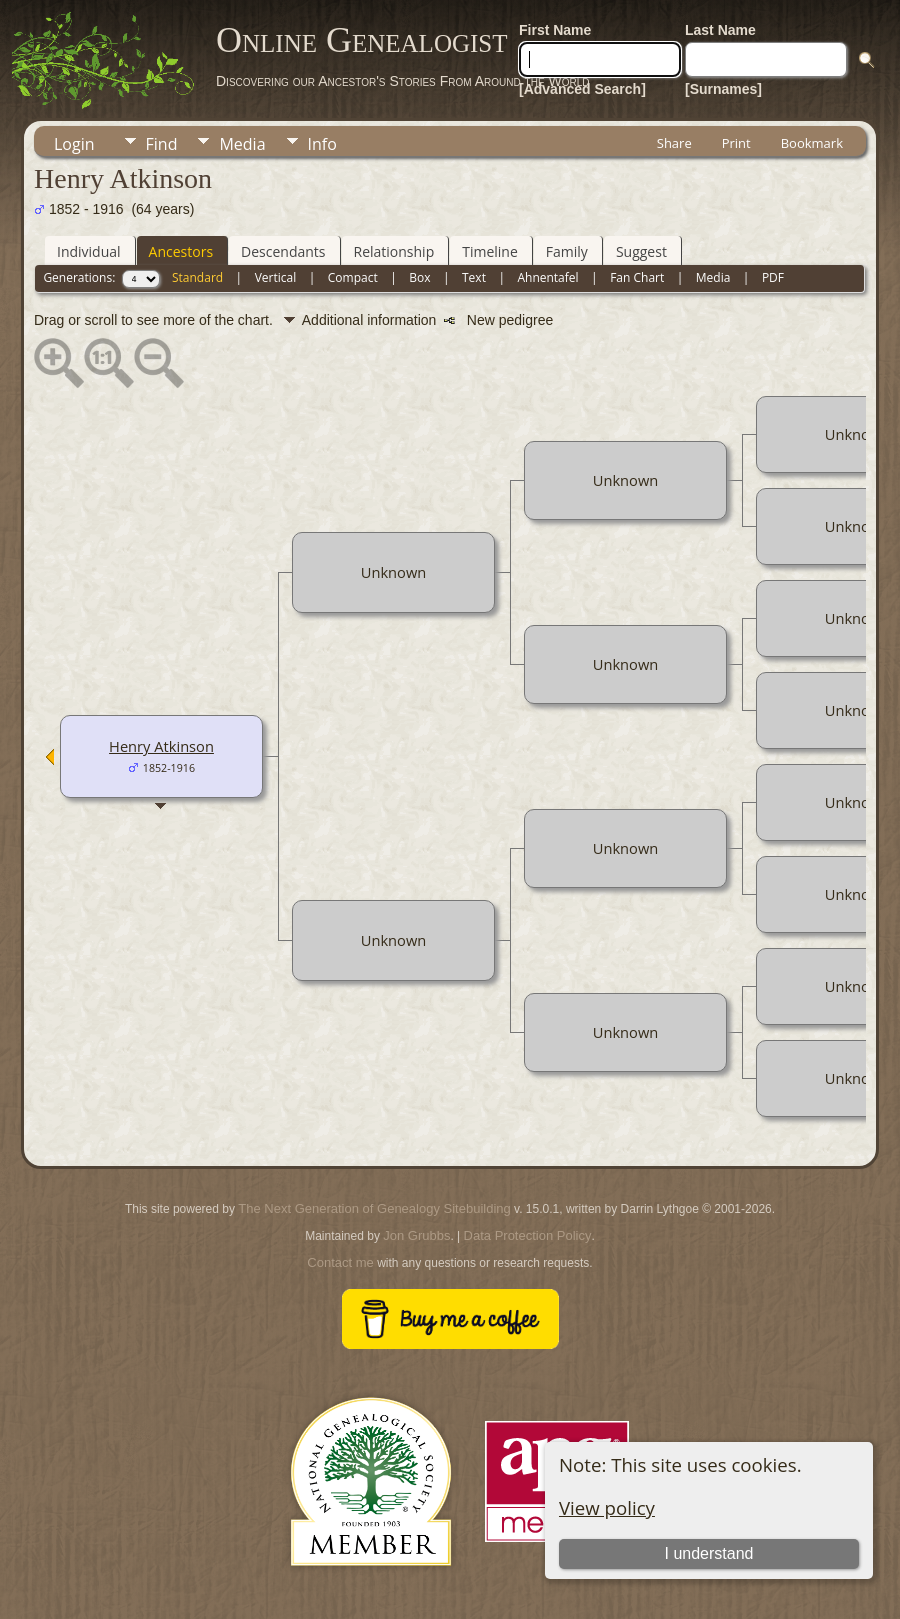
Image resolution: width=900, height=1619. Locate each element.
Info (322, 144)
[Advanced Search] (582, 89)
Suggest (641, 251)
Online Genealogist (362, 40)
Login (74, 144)
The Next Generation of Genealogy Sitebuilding (374, 1208)
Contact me (340, 1262)
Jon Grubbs (416, 1235)
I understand (709, 1553)
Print (736, 143)
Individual (89, 251)
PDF (773, 277)
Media (242, 144)
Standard (197, 277)
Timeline (490, 251)
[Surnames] (723, 89)
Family (567, 251)
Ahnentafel (547, 277)
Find (162, 144)
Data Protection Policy (528, 1235)
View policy (607, 1507)
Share (674, 143)
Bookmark (812, 143)
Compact (353, 277)
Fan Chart (637, 277)
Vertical (276, 277)
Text (474, 277)
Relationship (394, 251)
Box (419, 277)
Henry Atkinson (161, 746)
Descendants (283, 251)
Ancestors (181, 251)
